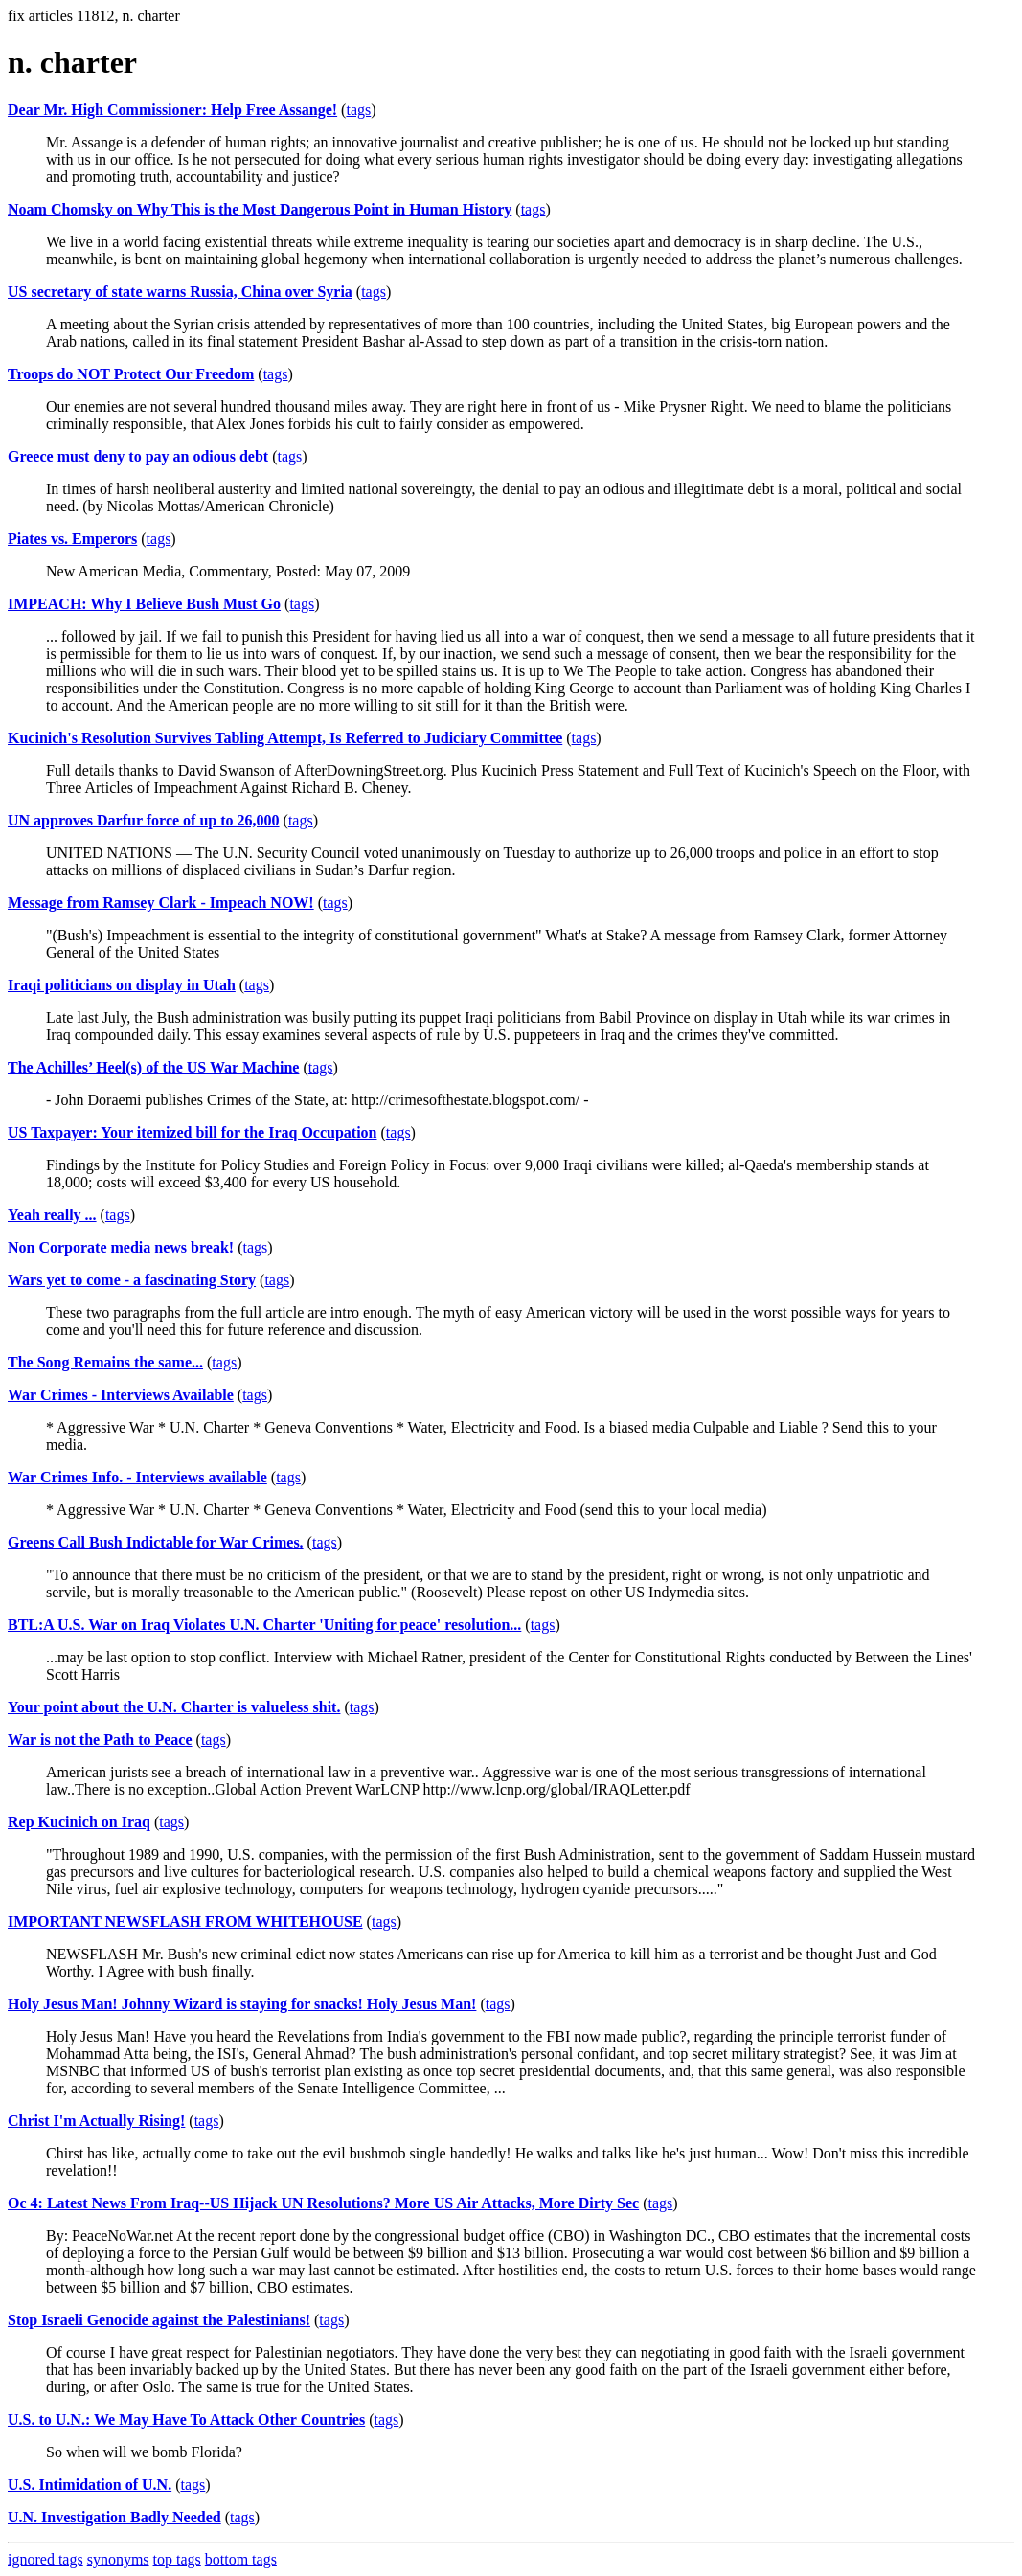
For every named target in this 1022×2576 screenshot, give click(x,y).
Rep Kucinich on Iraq (79, 1822)
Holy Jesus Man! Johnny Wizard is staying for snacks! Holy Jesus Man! (242, 2004)
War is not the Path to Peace (100, 1739)
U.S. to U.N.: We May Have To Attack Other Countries (186, 2419)
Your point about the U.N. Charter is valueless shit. (174, 1707)
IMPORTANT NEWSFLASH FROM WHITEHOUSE (185, 1921)
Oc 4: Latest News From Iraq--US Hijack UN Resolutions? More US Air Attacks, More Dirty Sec (323, 2203)
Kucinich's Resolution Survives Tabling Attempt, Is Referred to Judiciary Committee (285, 738)
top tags (177, 2559)
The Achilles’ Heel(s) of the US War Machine (153, 1067)
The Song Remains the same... (105, 1362)
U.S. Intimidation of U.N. (89, 2484)
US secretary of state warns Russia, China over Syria (180, 291)
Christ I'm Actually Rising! (96, 2121)
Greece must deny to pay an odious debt (138, 456)
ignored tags (45, 2559)
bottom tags (241, 2559)
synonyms (118, 2559)
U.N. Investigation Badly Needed (114, 2517)
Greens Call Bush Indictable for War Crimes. (156, 1542)
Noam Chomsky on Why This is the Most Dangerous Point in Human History (259, 209)
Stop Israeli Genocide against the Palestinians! (159, 2320)
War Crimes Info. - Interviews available (137, 1477)
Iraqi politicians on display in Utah (122, 985)
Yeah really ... (52, 1215)
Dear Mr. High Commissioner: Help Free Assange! (172, 110)
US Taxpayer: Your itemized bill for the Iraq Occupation (192, 1132)
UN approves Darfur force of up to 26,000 (144, 820)
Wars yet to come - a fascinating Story (132, 1280)
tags (358, 110)
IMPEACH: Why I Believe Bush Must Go (144, 604)
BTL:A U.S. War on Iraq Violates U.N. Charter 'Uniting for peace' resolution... (264, 1624)
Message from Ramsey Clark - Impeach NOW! (161, 902)
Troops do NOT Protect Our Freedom (131, 374)
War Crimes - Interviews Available (121, 1395)
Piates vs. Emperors (72, 539)
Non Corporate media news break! (121, 1247)
